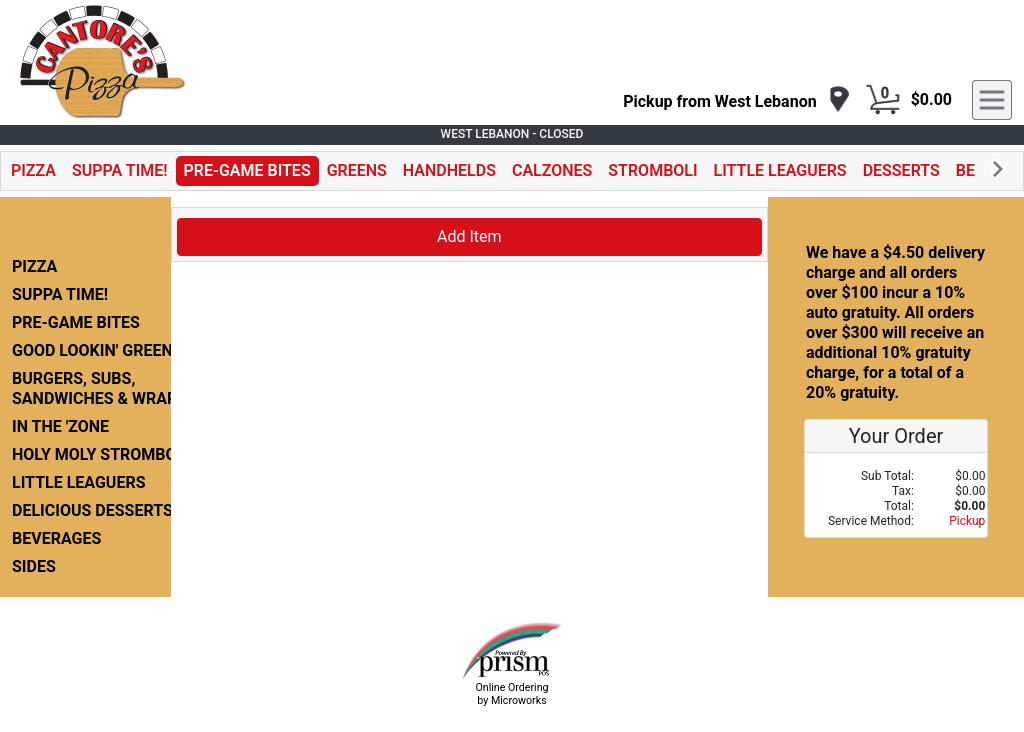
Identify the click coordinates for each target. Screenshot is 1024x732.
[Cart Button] (883, 100)
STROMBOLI (652, 170)
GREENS (357, 170)
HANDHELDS (449, 170)
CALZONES (552, 170)
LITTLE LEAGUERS (780, 170)
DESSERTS (901, 170)
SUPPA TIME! (120, 170)
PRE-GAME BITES (247, 170)
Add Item (469, 236)
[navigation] (736, 100)
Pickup (967, 521)
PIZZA (33, 170)
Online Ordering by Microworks (511, 694)
